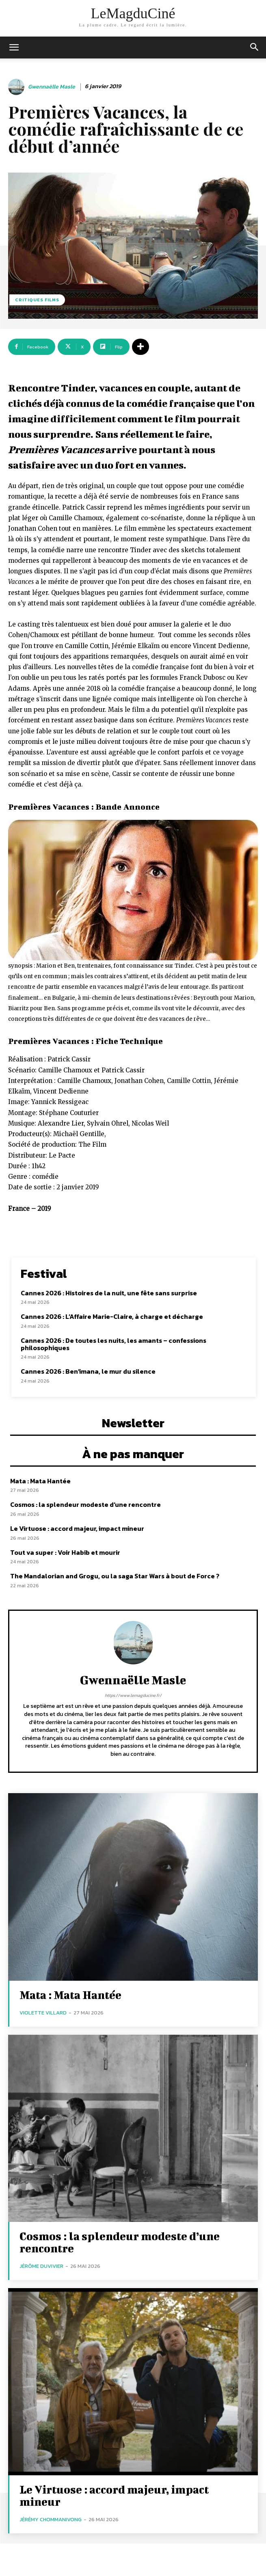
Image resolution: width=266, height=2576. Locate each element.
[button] (254, 47)
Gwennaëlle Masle (51, 87)
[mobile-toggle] (14, 47)
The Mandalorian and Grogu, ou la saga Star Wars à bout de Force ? (114, 1576)
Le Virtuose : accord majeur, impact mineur (77, 1528)
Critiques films (37, 299)
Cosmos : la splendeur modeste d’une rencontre (85, 1504)
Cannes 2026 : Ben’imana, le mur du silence (88, 1371)
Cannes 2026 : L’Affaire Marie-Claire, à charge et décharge (112, 1316)
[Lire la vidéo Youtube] (133, 890)
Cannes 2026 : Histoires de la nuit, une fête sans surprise (109, 1293)
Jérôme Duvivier (41, 2266)
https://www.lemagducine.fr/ (133, 1695)
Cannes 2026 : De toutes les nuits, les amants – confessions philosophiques (113, 1344)
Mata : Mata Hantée (40, 1481)
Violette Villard (43, 2012)
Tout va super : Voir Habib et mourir (65, 1552)
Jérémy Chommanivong (50, 2519)
